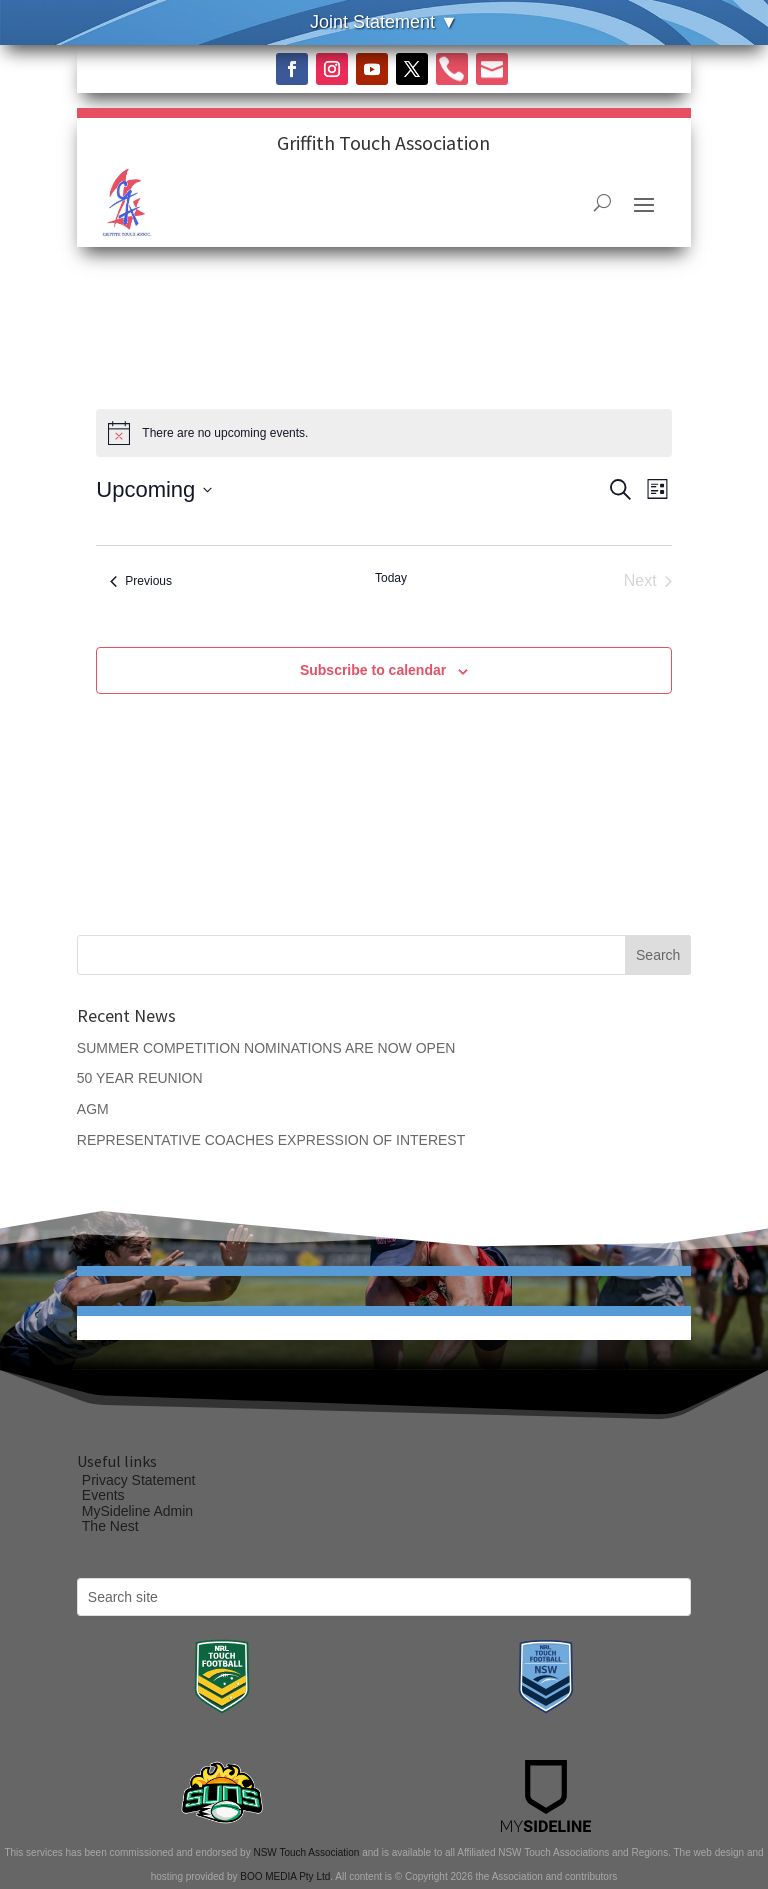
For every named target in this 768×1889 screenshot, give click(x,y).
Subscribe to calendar (373, 670)
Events (103, 1495)
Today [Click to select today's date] (391, 578)
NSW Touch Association (306, 1852)
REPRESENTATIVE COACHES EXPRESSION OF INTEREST (271, 1140)
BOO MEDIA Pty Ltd (285, 1876)
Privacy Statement (139, 1480)
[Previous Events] (141, 581)
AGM (93, 1109)
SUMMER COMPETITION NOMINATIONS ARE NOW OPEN (266, 1048)
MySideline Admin (137, 1511)
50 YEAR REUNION (140, 1078)
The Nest (110, 1526)
